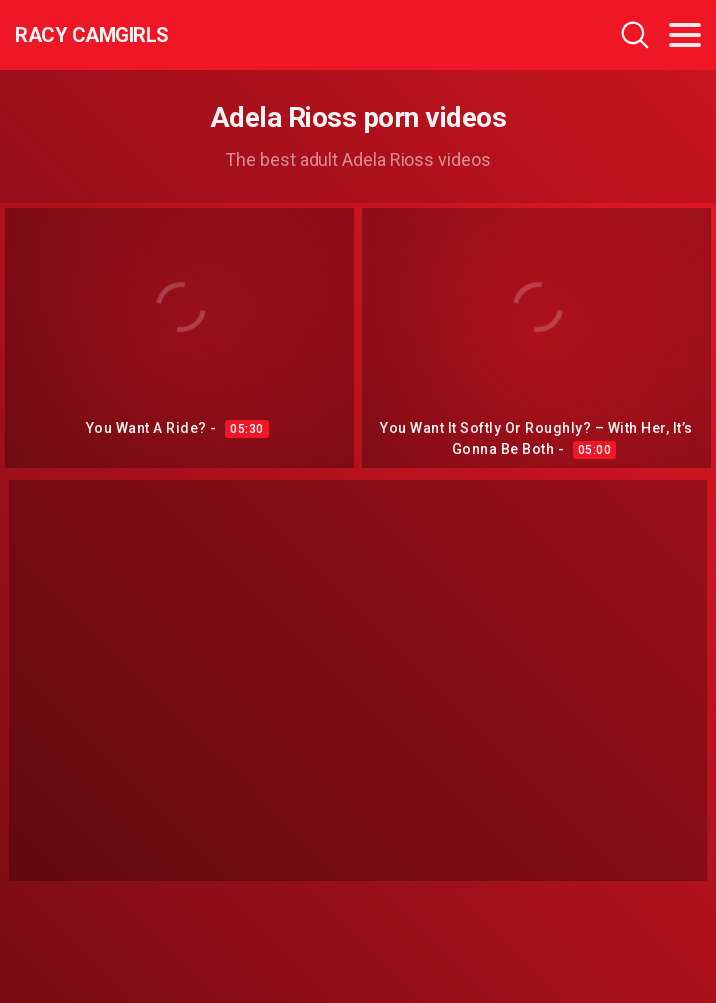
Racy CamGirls (92, 35)
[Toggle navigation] (685, 35)
